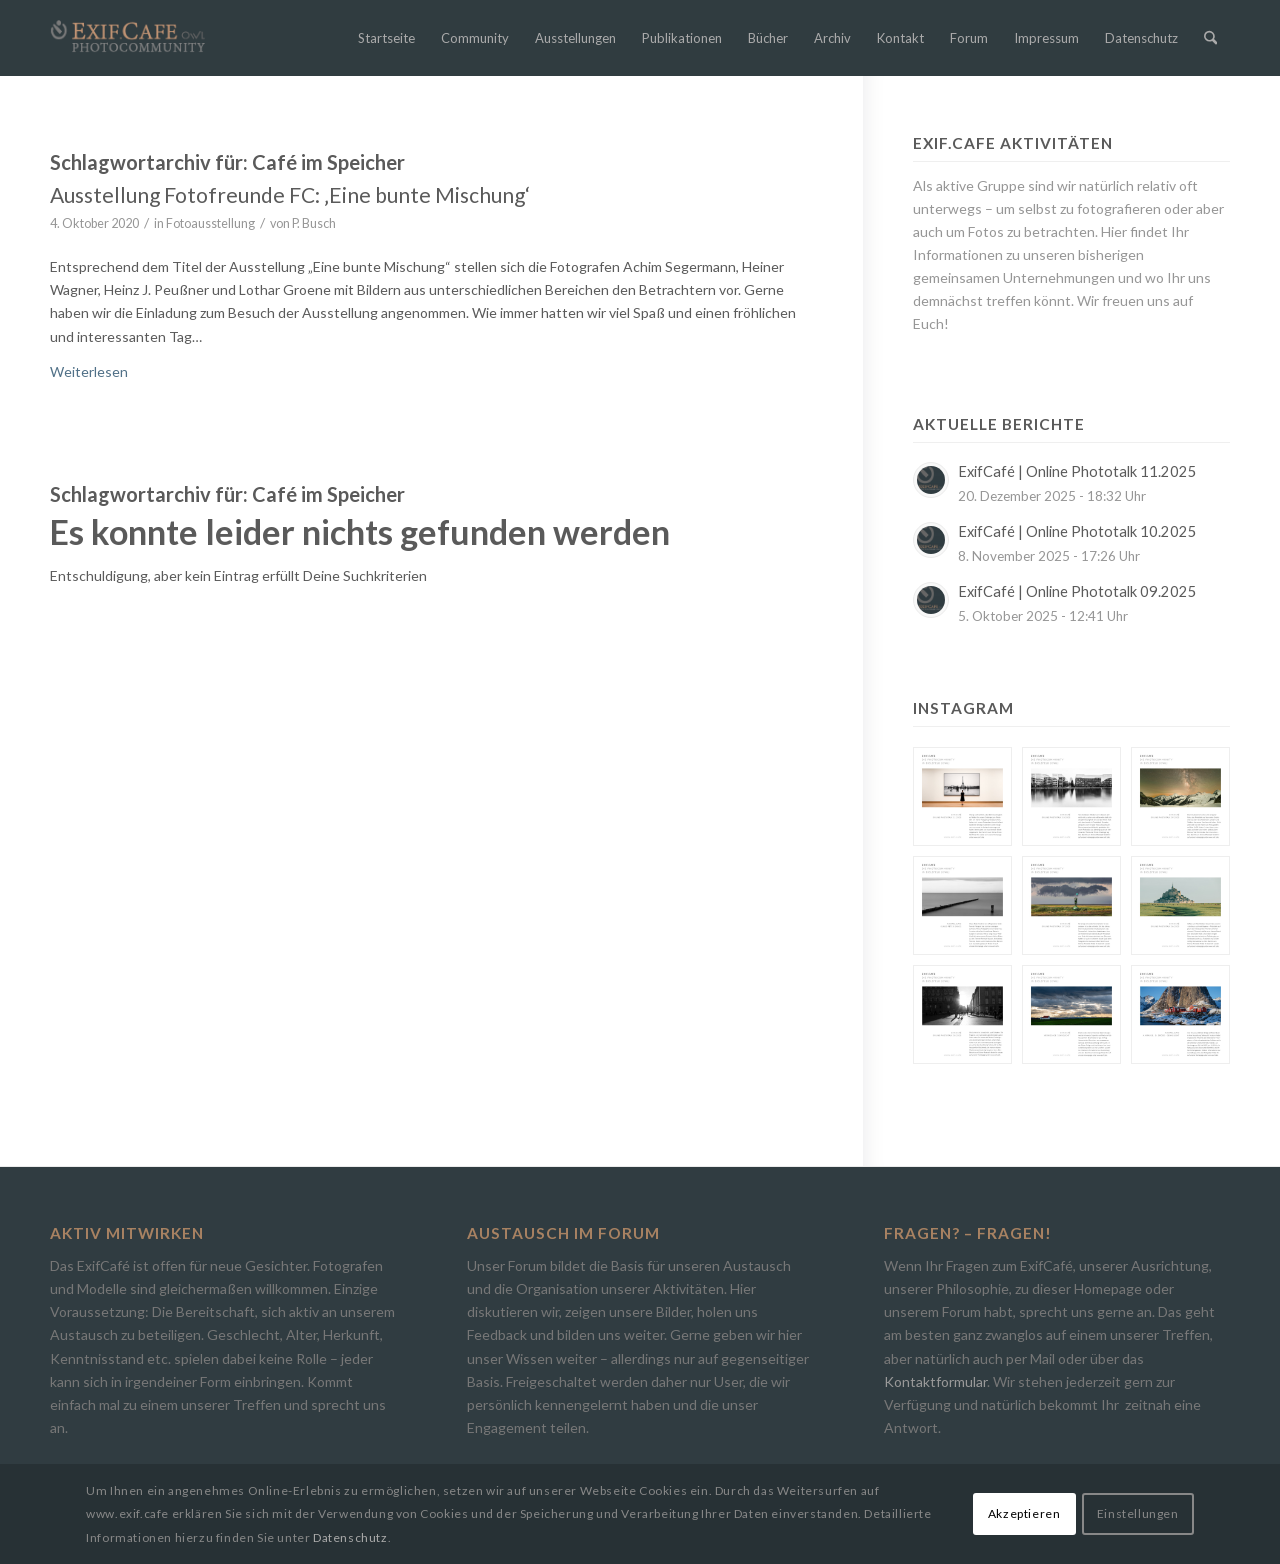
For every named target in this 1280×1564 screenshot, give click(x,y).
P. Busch (314, 223)
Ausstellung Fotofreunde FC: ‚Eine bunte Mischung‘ (290, 194)
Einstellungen (1138, 1513)
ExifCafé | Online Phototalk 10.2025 (1077, 531)
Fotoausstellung (210, 223)
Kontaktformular (935, 1381)
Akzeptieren (1024, 1513)
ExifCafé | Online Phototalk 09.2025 (1077, 591)
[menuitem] (386, 38)
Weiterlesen (89, 371)
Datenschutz (350, 1537)
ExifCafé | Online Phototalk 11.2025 (1077, 471)
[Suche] (1210, 38)
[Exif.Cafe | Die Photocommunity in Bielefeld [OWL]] (128, 36)
